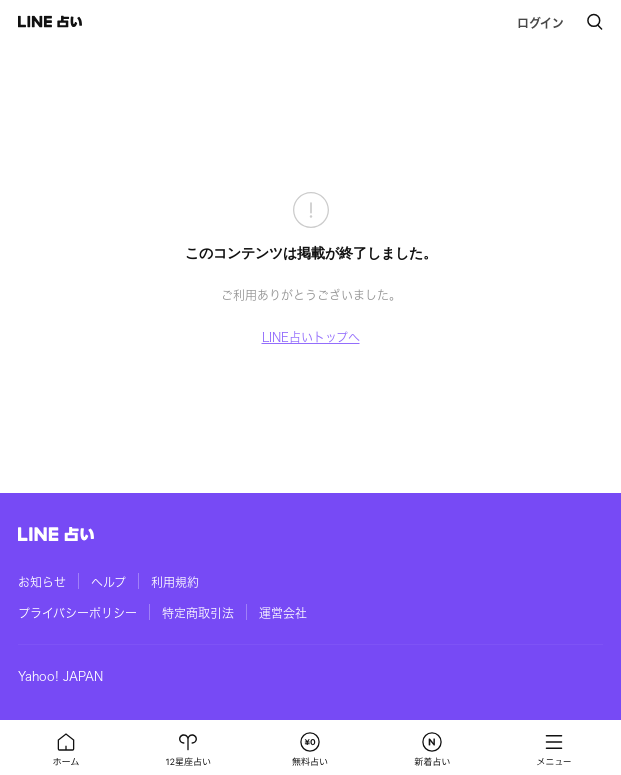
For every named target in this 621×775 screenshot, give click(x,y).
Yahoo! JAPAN (60, 676)
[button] (66, 748)
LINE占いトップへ (311, 337)
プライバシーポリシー (77, 613)
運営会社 (283, 613)
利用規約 (175, 582)
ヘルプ (108, 582)
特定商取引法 (198, 613)
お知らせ (42, 582)
